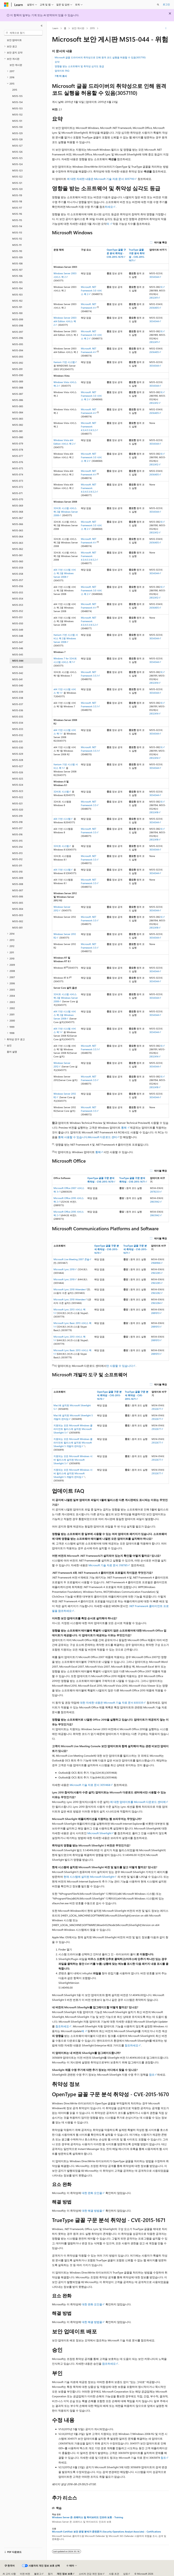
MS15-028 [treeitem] (17, 760)
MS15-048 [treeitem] (17, 635)
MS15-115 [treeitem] (17, 220)
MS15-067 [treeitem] (17, 518)
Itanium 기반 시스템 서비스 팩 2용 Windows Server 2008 (66, 638)
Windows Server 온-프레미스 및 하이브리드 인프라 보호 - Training (87, 2517)
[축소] (41, 26)
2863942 (155, 1201)
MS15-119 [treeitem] (17, 195)
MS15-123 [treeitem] (17, 170)
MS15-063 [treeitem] (17, 542)
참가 (50, 2573)
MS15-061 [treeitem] (17, 555)
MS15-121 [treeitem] (17, 182)
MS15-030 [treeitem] (17, 747)
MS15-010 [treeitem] (17, 871)
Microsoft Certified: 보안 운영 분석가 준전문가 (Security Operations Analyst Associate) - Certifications (106, 2531)
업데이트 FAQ (62, 70)
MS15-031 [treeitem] (17, 741)
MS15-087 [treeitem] (17, 393)
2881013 (155, 1313)
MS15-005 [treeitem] (17, 902)
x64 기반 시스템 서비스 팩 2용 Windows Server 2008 (65, 573)
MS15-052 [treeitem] (17, 611)
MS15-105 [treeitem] (17, 282)
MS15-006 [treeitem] (17, 896)
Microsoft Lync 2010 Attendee (69, 1289)
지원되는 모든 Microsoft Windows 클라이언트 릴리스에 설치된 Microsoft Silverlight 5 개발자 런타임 (73, 1442)
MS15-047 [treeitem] (17, 642)
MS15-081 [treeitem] (17, 431)
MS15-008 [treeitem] (17, 884)
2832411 (153, 297)
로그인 (166, 4)
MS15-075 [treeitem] (17, 468)
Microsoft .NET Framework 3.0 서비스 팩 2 (91, 290)
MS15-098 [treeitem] (17, 325)
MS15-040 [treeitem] (17, 685)
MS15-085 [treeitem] (17, 406)
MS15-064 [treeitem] (17, 536)
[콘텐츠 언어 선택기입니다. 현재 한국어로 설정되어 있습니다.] (10, 2565)
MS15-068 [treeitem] (17, 511)
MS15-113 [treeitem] (17, 232)
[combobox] (23, 33)
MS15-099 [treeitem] (17, 319)
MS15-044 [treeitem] (17, 660)
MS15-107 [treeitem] (17, 269)
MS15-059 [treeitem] (17, 567)
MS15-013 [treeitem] (17, 853)
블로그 (37, 2573)
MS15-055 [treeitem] (17, 592)
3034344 (154, 276)
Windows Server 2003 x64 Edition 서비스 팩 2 (65, 321)
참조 (151, 2074)
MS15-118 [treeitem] (17, 201)
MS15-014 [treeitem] (17, 846)
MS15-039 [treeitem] (17, 691)
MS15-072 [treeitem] (17, 486)
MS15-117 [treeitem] (17, 207)
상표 (125, 2573)
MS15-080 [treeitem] (17, 437)
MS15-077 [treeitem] (17, 456)
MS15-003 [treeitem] (17, 915)
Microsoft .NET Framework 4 (88, 305)
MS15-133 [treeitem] (17, 108)
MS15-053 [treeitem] (17, 604)
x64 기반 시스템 (62, 818)
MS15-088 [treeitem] (17, 387)
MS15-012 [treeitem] (17, 859)
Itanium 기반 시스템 (64, 362)
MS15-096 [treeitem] (17, 338)
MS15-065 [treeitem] (17, 530)
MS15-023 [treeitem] (17, 791)
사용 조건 (114, 2573)
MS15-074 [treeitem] (17, 474)
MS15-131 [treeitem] (17, 120)
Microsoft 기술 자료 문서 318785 (108, 1565)
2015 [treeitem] (14, 89)
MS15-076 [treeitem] (17, 462)
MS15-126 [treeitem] (17, 151)
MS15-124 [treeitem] (17, 164)
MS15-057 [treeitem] (17, 580)
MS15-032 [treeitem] (17, 735)
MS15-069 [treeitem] (17, 505)
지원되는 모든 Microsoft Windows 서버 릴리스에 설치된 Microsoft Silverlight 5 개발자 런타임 (73, 1473)
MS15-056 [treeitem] (17, 586)
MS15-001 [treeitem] (17, 927)
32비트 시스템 (61, 791)
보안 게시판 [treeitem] (16, 64)
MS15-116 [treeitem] (17, 213)
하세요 (109, 206)
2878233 (155, 1191)
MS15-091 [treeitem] (17, 369)
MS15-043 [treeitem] (17, 667)
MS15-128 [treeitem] (17, 139)
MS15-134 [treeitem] (17, 102)
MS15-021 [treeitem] (17, 803)
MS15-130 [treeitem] (17, 127)
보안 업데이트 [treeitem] (14, 40)
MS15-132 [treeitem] (17, 114)
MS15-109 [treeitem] (17, 257)
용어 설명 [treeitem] (12, 1051)
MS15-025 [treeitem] (17, 778)
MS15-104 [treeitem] (17, 288)
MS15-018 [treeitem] (17, 822)
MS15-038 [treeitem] (17, 697)
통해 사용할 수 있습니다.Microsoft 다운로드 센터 (87, 1137)
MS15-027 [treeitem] (17, 766)
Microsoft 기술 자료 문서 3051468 (90, 1785)
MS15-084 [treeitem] (17, 412)
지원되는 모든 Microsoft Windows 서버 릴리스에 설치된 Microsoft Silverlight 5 (73, 1460)
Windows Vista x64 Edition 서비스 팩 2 (64, 441)
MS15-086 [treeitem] (17, 400)
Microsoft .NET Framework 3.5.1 (89, 673)
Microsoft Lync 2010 (64, 1269)
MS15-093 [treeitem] (17, 356)
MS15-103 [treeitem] (17, 294)
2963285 (156, 1272)
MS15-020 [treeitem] (17, 809)
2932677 (156, 1409)
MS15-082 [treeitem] (17, 424)
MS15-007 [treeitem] (17, 890)
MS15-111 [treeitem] (17, 245)
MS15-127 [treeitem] (17, 145)
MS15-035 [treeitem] (17, 716)
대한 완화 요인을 (92, 2193)
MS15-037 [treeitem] (17, 704)
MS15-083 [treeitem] (17, 418)
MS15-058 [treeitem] (17, 573)
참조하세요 (62, 2026)
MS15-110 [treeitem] (17, 251)
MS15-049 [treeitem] (17, 629)
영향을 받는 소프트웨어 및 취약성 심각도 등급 (79, 66)
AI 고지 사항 (9, 2573)
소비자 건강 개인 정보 (90, 2573)
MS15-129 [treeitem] (17, 133)
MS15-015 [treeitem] (17, 840)
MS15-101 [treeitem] (17, 307)
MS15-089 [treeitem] (17, 381)
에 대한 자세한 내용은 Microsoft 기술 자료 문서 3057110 (100, 179)
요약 (57, 61)
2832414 (153, 682)
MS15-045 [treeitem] (17, 654)
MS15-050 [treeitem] (17, 623)
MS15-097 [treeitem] (17, 331)
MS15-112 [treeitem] (17, 238)
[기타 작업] (166, 28)
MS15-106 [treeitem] (17, 275)
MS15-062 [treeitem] (17, 549)
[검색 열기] (158, 5)
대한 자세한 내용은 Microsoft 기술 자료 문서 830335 (111, 1702)
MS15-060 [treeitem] (17, 561)
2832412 (153, 402)
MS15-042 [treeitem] (17, 673)
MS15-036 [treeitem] (17, 710)
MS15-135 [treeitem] (17, 96)
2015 (92, 28)
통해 (123, 1127)
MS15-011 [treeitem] (17, 865)
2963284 (156, 1303)
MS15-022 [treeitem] (17, 797)
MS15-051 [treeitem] (17, 617)
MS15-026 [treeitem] (17, 772)
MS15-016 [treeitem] (17, 834)
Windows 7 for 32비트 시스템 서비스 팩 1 (65, 660)
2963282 (156, 1293)
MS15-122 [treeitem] (17, 176)
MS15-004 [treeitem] (17, 908)
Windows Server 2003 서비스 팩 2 (65, 275)
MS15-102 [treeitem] (17, 300)
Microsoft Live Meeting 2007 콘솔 (71, 1259)
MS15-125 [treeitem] (17, 158)
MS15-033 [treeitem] (17, 729)
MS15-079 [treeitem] (17, 443)
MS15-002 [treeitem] (17, 921)
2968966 (156, 1262)
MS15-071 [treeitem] (17, 493)
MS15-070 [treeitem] (17, 499)
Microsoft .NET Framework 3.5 (88, 803)
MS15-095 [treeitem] (17, 344)
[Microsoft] (6, 4)
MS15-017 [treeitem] (17, 828)
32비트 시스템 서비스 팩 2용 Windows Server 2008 (66, 511)
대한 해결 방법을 (92, 2210)
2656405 (154, 307)
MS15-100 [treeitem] (17, 313)
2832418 (153, 812)
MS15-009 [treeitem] (17, 878)
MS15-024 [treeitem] (17, 784)
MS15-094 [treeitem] (17, 350)
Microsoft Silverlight (99, 1833)
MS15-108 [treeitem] (17, 263)
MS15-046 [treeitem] (17, 648)
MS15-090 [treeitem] (17, 375)
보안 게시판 (78, 28)
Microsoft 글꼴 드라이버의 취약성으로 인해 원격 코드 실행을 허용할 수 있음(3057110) (100, 57)
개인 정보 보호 (64, 2573)
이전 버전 (25, 2573)
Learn (55, 28)
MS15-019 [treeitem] (17, 815)
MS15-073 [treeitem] (17, 480)
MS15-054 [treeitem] (17, 598)
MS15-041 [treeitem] (17, 679)
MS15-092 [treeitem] (17, 362)
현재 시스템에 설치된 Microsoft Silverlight (89, 1876)
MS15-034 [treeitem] (17, 722)
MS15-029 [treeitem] (17, 753)
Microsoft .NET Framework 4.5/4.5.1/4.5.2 (88, 426)
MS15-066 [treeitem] (17, 524)
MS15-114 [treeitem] (17, 226)
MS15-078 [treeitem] (17, 449)
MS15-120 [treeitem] (17, 189)
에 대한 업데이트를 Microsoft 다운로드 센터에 (138, 1802)
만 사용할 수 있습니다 (119, 1365)
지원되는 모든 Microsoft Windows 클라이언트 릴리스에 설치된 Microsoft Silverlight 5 (73, 1429)
